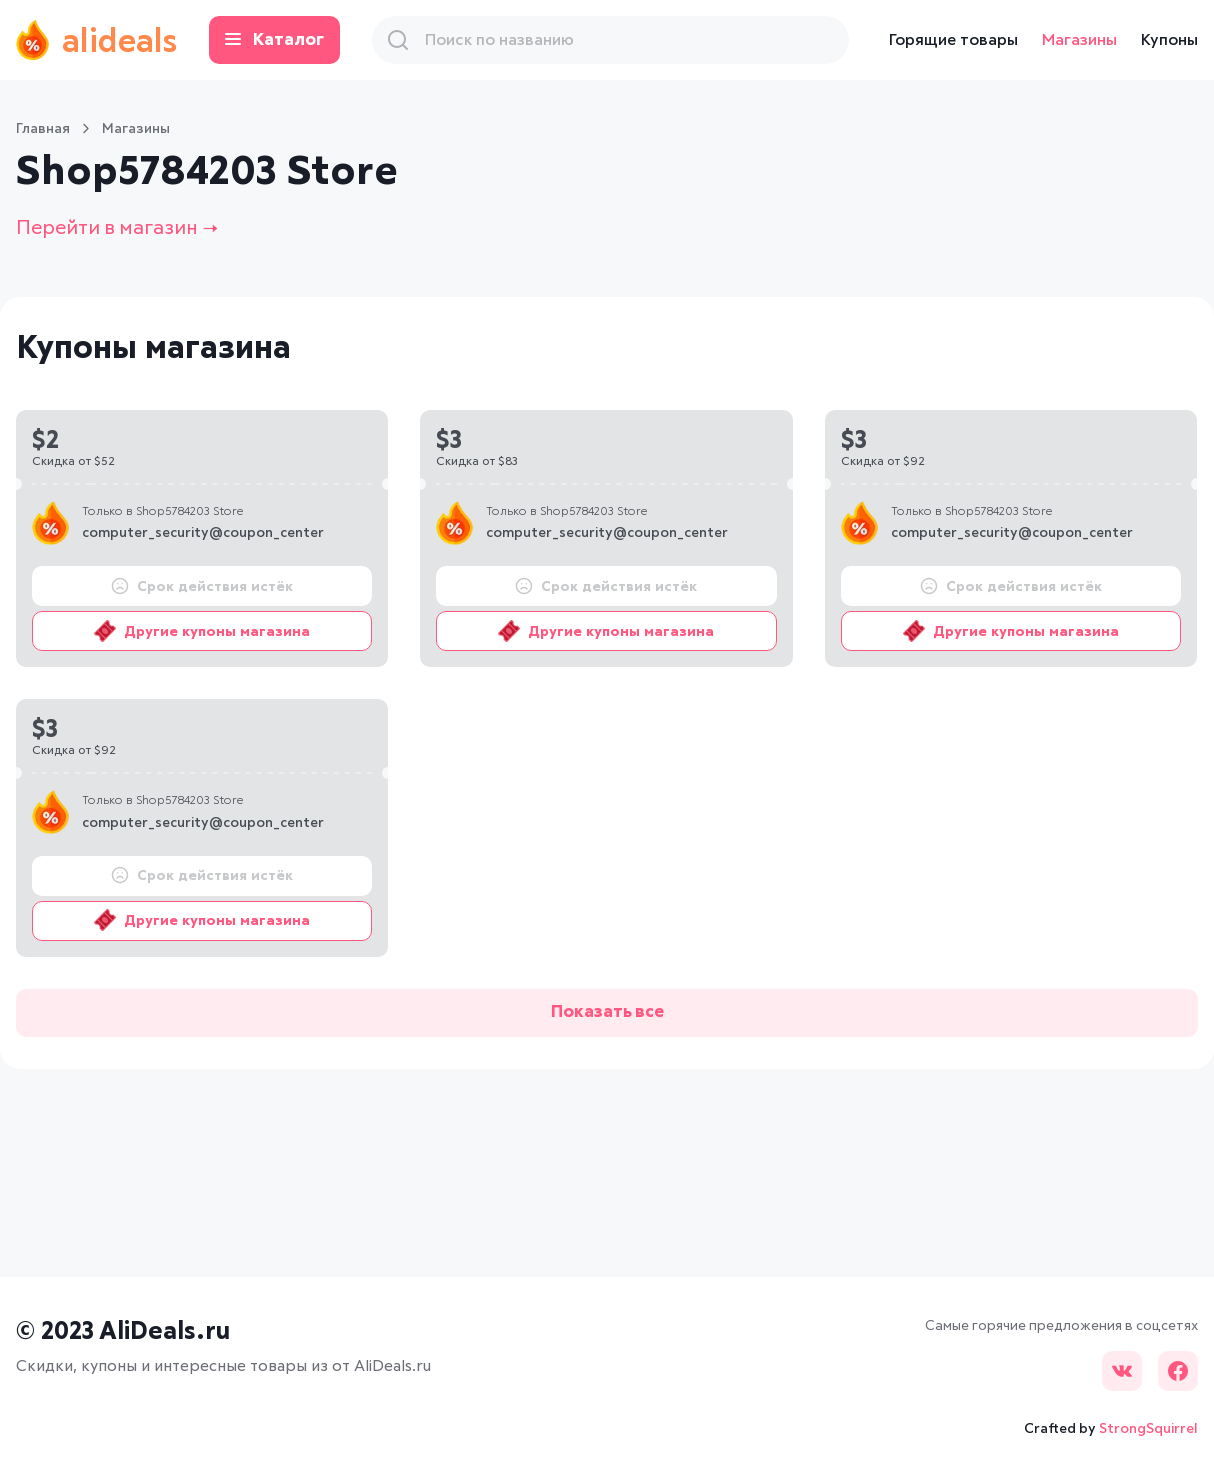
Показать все (607, 1012)
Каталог (274, 40)
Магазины (1079, 40)
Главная (43, 129)
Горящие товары (953, 40)
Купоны (1169, 40)
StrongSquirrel (1148, 1429)
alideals (96, 40)
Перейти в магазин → (117, 228)
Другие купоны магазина (202, 631)
